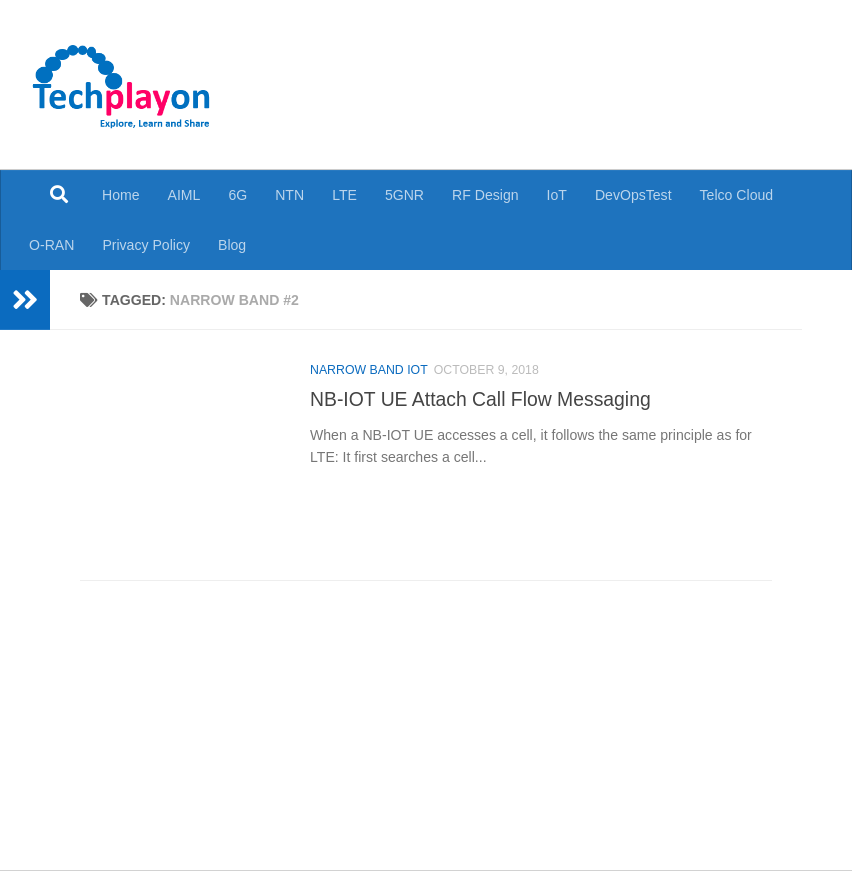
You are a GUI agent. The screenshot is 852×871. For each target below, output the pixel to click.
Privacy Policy (146, 245)
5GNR (404, 195)
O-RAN (51, 245)
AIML (184, 195)
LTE (344, 195)
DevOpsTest (633, 195)
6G (237, 195)
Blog (232, 245)
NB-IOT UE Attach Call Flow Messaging (480, 399)
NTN (289, 195)
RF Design (485, 195)
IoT (557, 195)
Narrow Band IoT (369, 370)
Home (121, 195)
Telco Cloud (737, 195)
